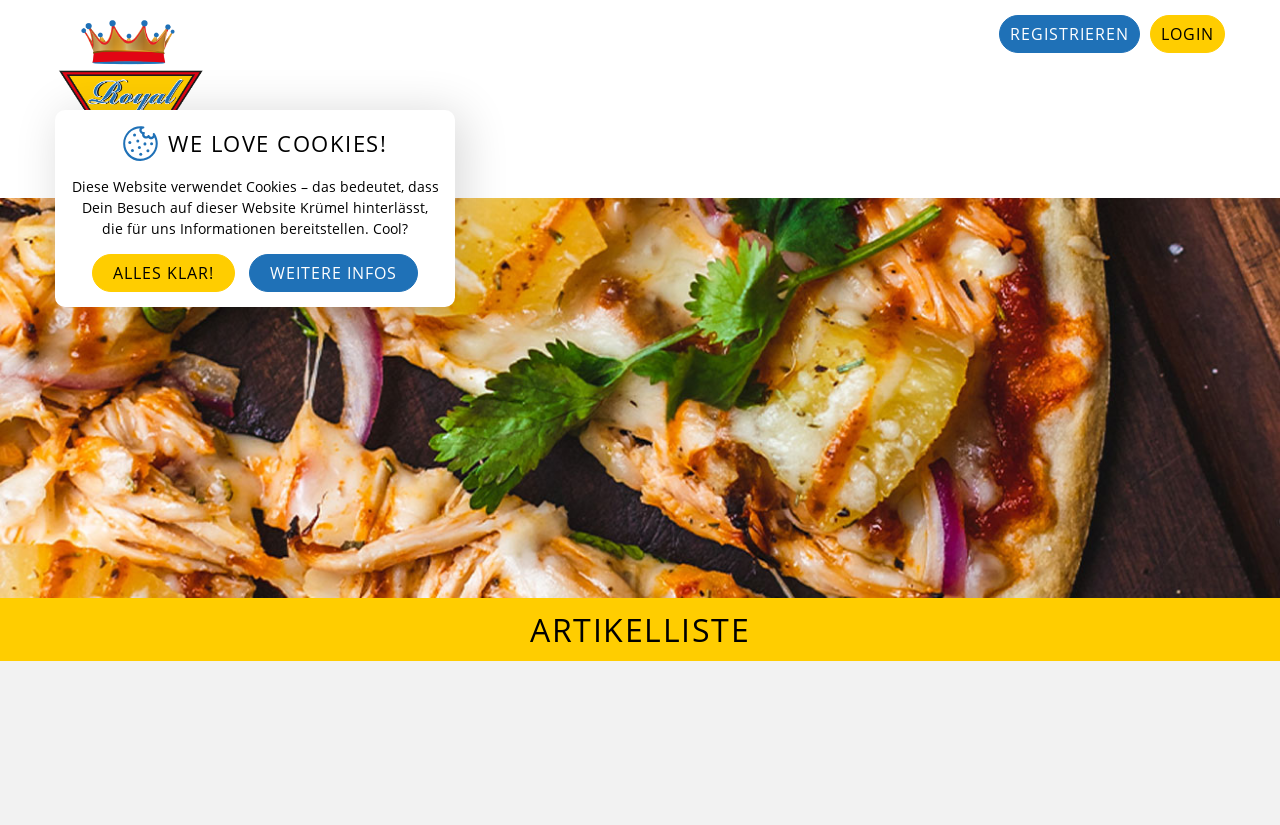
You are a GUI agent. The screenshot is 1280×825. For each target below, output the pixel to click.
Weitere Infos (333, 273)
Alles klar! (163, 273)
